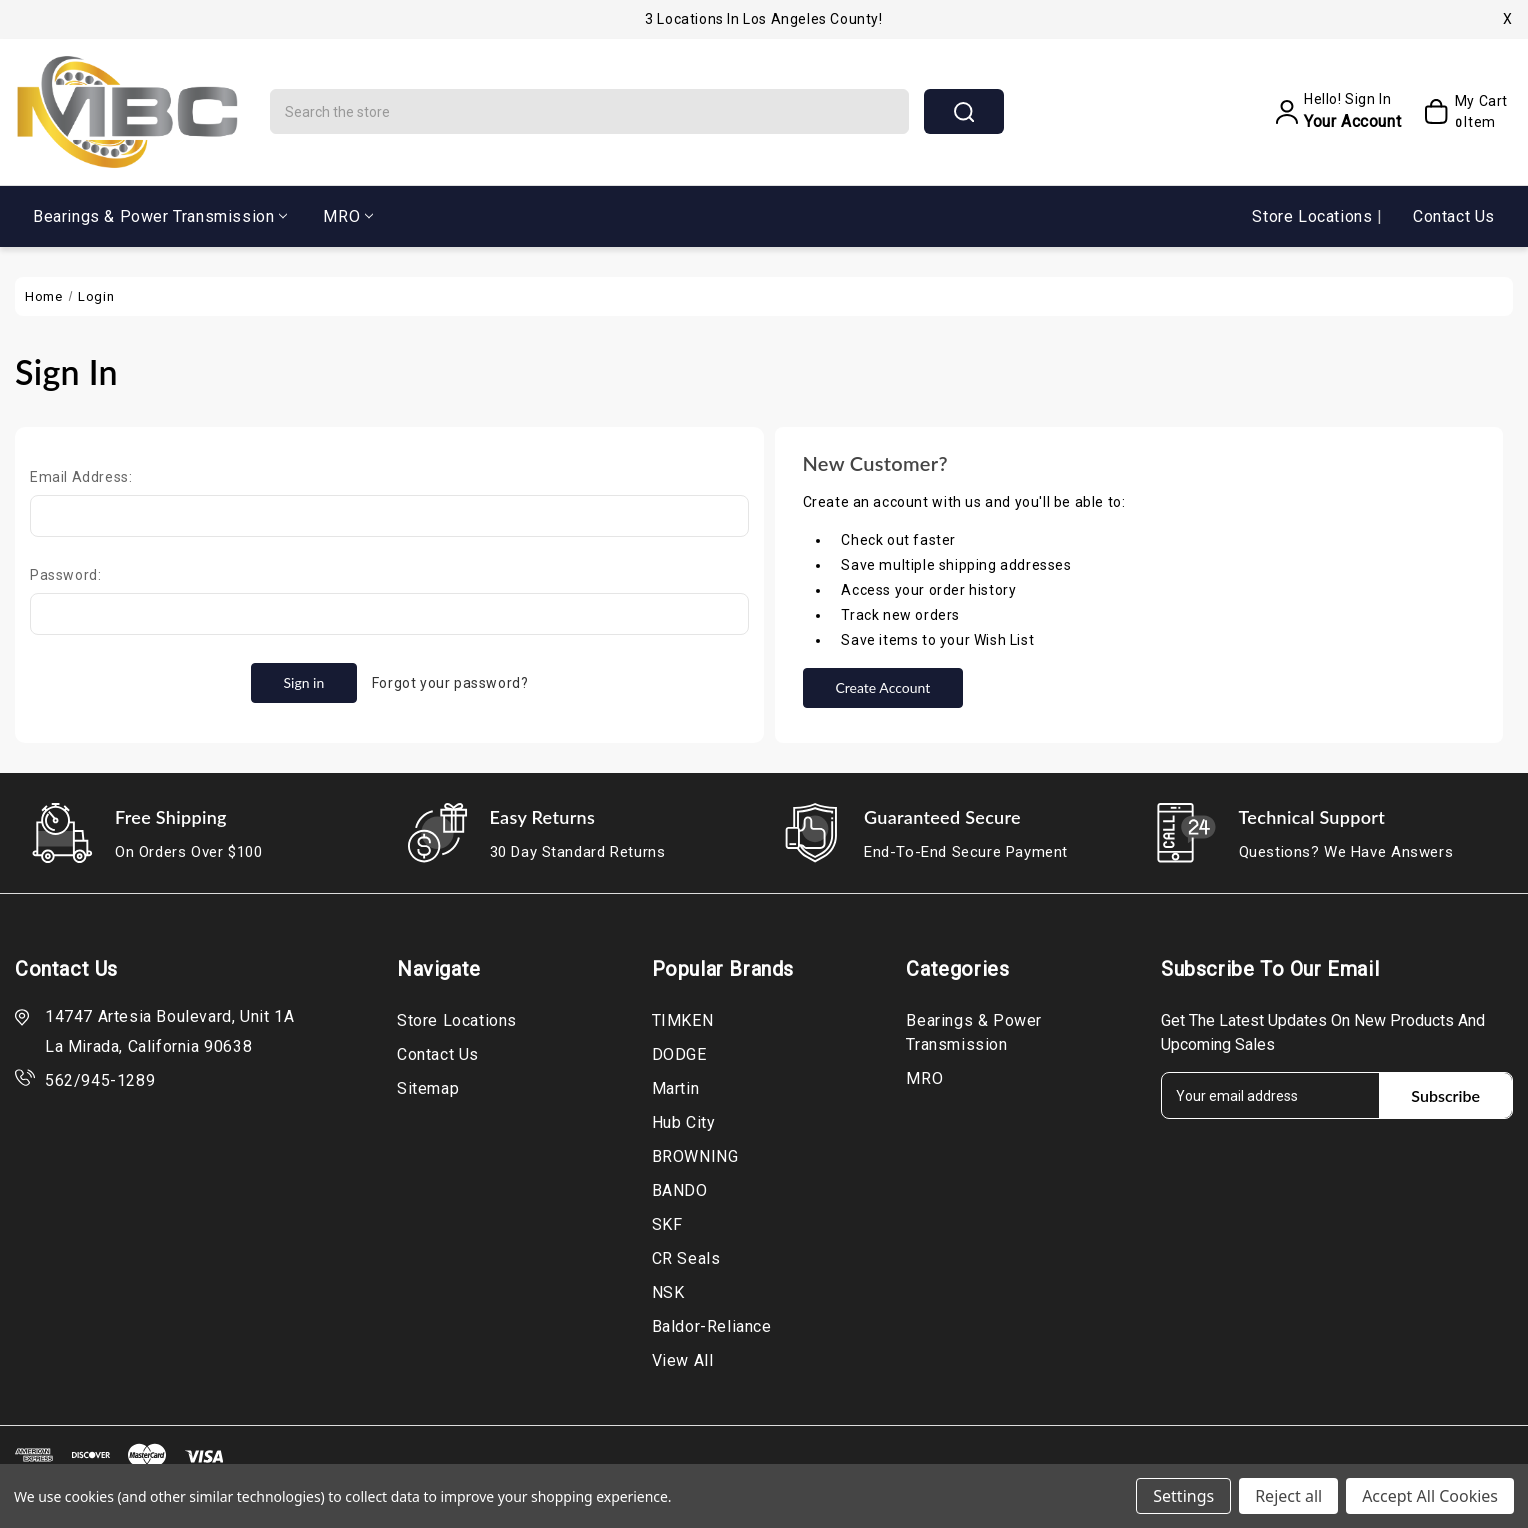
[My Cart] (1459, 112)
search (964, 112)
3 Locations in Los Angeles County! (763, 19)
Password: (65, 575)
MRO (348, 216)
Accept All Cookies (1430, 1496)
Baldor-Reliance (712, 1326)
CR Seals (686, 1258)
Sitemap (428, 1088)
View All (683, 1360)
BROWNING (695, 1156)
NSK (668, 1292)
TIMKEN (683, 1020)
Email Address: (81, 477)
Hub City (684, 1122)
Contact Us (1454, 216)
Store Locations (1314, 216)
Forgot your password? (450, 683)
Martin (676, 1088)
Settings (1183, 1496)
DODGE (679, 1054)
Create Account (882, 687)
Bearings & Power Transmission (160, 216)
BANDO (680, 1190)
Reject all (1288, 1496)
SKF (667, 1224)
